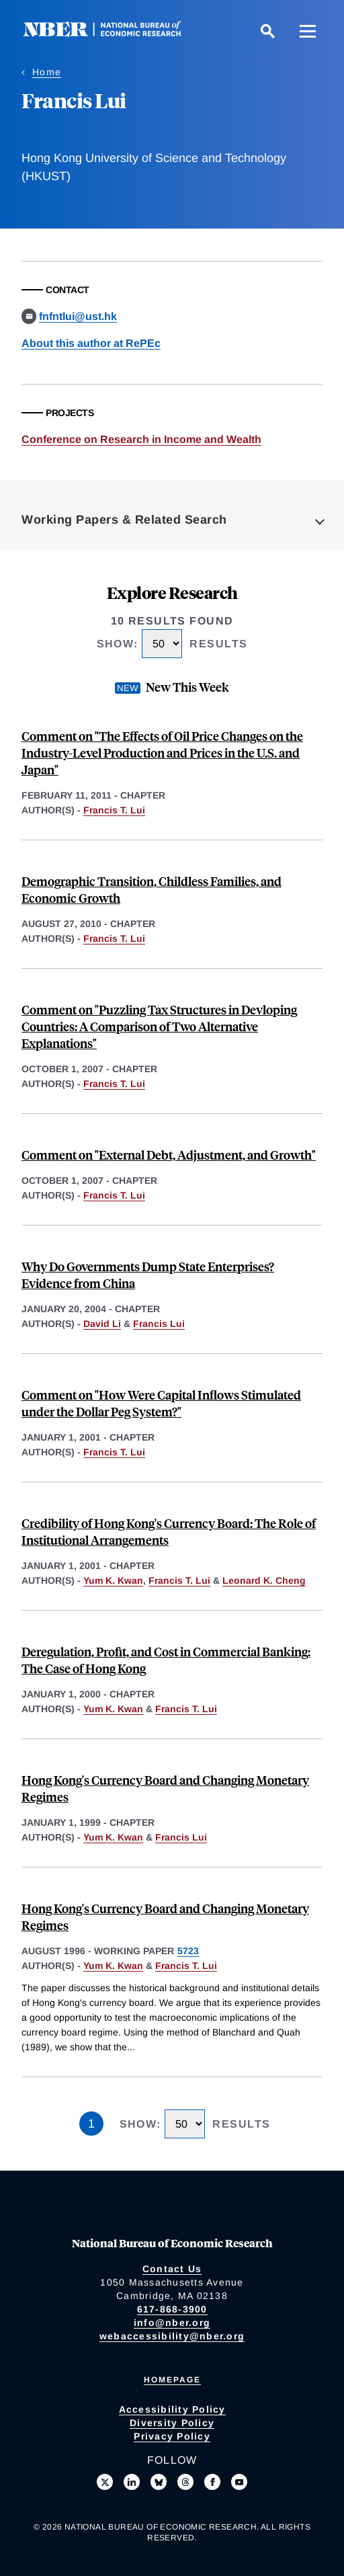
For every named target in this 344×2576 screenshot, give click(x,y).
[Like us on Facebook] (212, 2482)
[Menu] (307, 31)
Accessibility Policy (172, 2409)
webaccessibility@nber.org (172, 2336)
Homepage (172, 2379)
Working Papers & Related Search (124, 519)
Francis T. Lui (114, 810)
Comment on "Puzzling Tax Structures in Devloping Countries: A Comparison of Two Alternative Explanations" (159, 1026)
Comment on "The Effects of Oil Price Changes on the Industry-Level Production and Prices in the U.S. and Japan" (162, 752)
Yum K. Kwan (113, 1580)
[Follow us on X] (105, 2482)
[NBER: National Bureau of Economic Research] (113, 33)
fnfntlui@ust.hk (78, 316)
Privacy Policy (172, 2436)
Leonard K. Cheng (264, 1580)
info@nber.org (172, 2322)
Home (46, 72)
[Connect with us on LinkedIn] (132, 2482)
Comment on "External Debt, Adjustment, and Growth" (169, 1154)
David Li (102, 1323)
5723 (188, 1950)
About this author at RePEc (91, 343)
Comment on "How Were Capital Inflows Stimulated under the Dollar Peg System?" (161, 1403)
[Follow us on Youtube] (239, 2482)
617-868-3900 (172, 2309)
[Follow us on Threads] (185, 2482)
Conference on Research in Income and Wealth (141, 439)
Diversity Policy (172, 2422)
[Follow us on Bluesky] (158, 2482)
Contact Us (172, 2268)
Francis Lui (159, 1323)
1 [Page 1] (91, 2123)
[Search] (267, 31)
